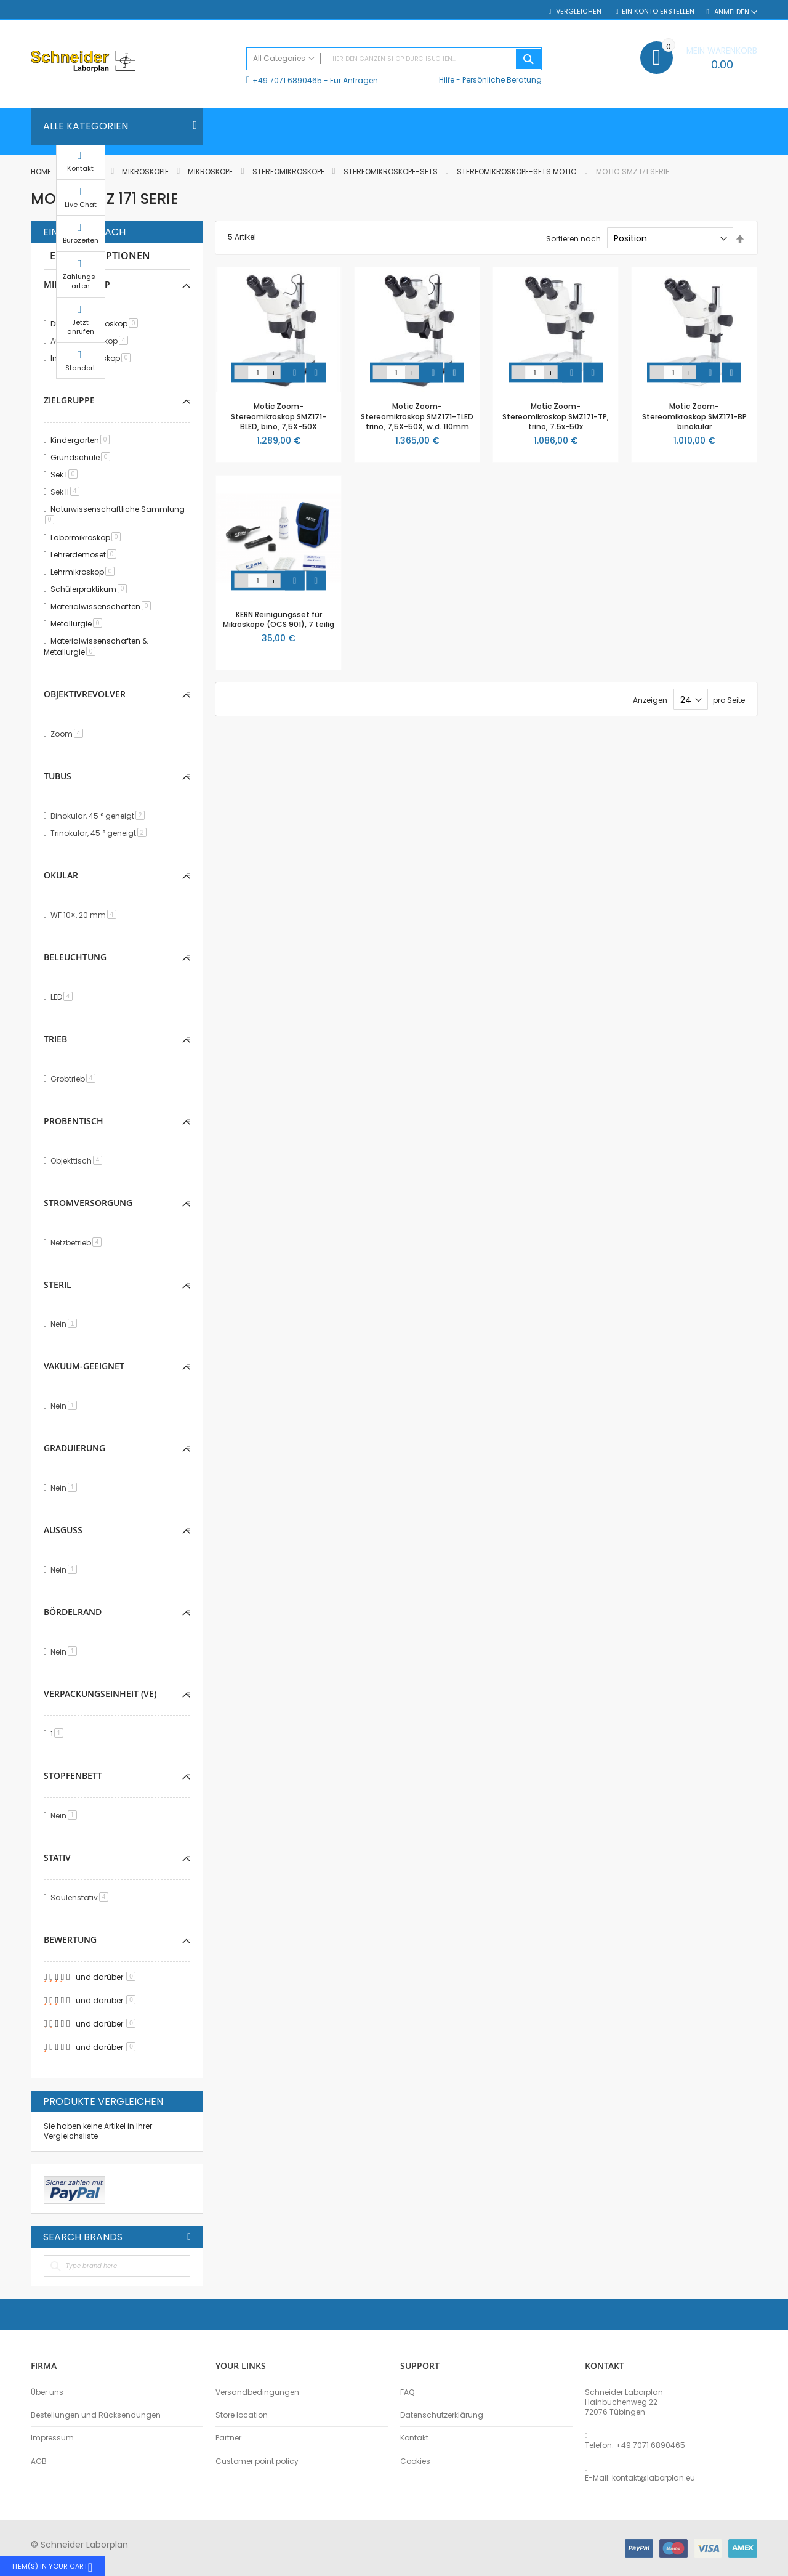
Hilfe (446, 80)
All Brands (189, 2237)
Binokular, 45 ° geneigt (99, 816)
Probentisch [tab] (73, 1121)
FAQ (407, 2392)
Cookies (415, 2461)
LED (63, 997)
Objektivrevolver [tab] (85, 694)
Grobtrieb (75, 1079)
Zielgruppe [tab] (69, 400)
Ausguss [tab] (63, 1530)
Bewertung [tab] (70, 1939)
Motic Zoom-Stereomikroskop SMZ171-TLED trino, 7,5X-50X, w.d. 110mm (417, 416)
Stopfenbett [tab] (73, 1775)
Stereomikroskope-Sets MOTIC (518, 171)
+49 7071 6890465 (287, 80)
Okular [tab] (61, 875)
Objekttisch (78, 1161)
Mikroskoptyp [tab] (77, 284)
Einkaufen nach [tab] (84, 232)
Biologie (87, 171)
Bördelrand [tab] (73, 1612)
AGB (39, 2461)
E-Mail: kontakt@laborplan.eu (640, 2478)
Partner (228, 2438)
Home (42, 171)
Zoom (68, 734)
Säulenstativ (81, 1897)
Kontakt (414, 2438)
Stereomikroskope (289, 171)
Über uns (47, 2392)
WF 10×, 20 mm (85, 915)
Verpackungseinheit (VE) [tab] (100, 1693)
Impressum (52, 2438)
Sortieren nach (573, 238)
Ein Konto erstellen (658, 11)
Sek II (67, 492)
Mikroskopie (146, 171)
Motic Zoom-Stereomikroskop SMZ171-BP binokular (694, 416)
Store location (241, 2415)
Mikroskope (211, 171)
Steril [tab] (57, 1284)
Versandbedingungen (257, 2392)
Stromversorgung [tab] (88, 1203)
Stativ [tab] (57, 1857)
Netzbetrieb (78, 1242)
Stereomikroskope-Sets (392, 171)
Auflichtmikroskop (91, 341)
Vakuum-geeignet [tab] (84, 1366)
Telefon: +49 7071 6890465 (635, 2445)
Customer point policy (257, 2461)
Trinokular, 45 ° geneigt (100, 833)
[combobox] (394, 59)
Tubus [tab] (57, 776)
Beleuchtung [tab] (75, 957)
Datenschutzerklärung (441, 2415)
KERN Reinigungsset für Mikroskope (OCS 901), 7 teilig (278, 619)
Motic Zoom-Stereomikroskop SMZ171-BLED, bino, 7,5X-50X (278, 416)
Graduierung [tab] (74, 1448)
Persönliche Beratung (502, 80)
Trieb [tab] (55, 1039)
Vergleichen (577, 11)
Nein (65, 1324)
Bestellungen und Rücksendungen (96, 2415)
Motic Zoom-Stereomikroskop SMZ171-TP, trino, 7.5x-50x (555, 416)
